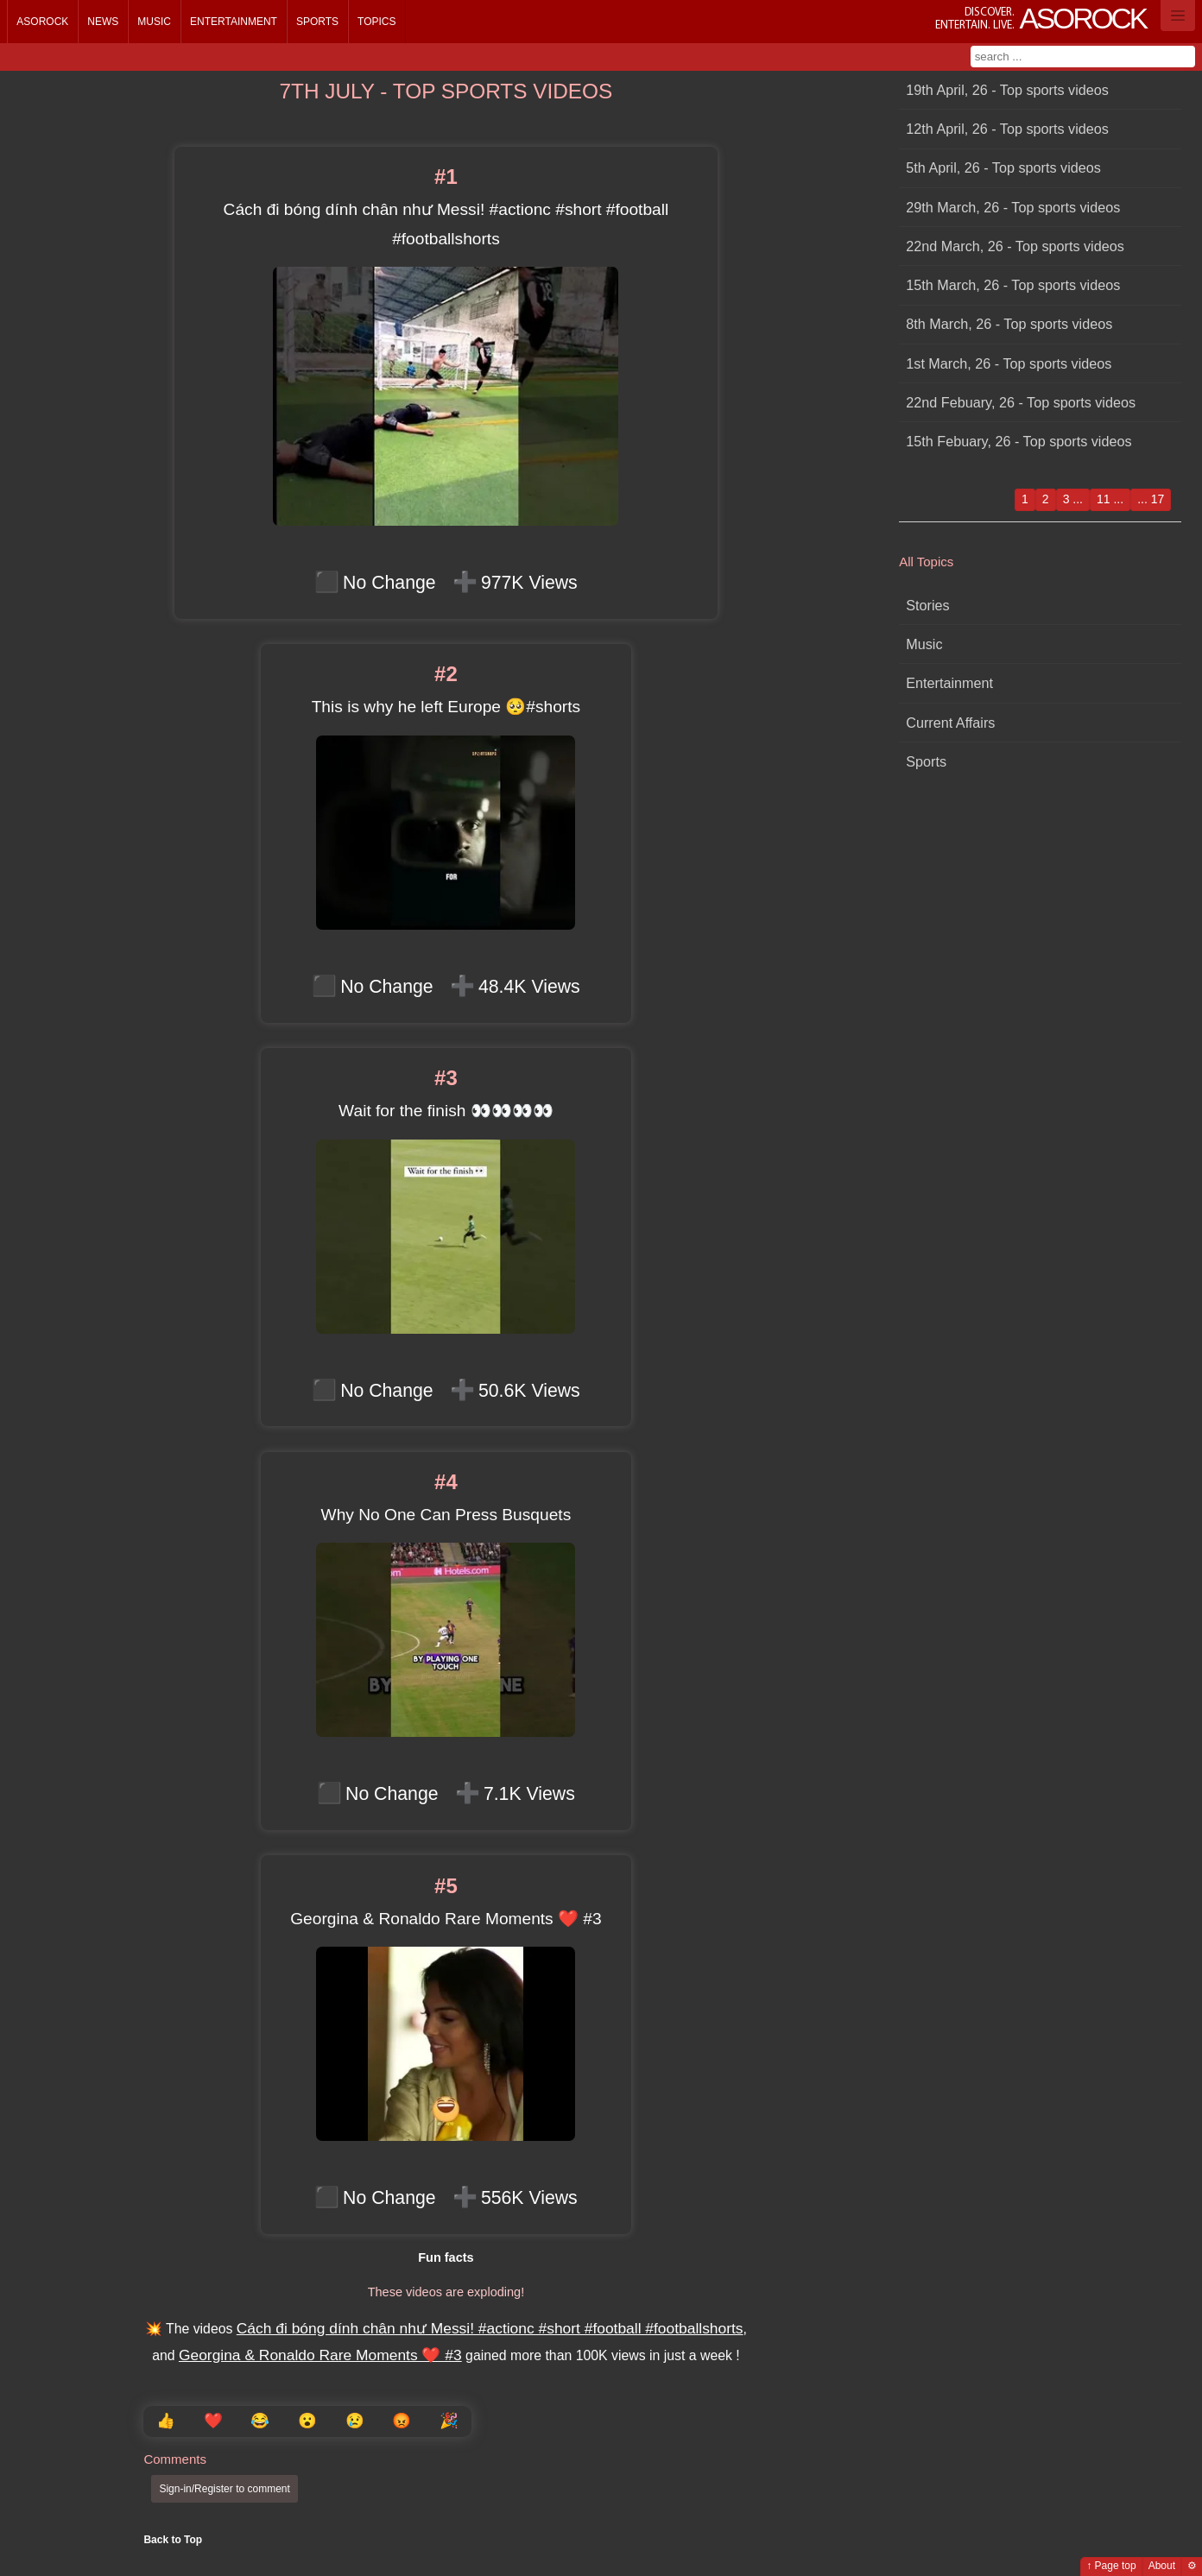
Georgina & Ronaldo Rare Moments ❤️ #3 (320, 2355)
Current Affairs (950, 722)
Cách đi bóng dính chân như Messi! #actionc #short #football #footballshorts (490, 2328)
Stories (927, 605)
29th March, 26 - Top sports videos (1013, 207)
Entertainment (233, 22)
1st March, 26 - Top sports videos (1008, 363)
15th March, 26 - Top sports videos (1013, 285)
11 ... (1110, 499)
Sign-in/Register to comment (224, 2489)
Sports (317, 22)
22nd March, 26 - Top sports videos (1015, 246)
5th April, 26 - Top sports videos (1003, 167)
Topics (376, 22)
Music (154, 22)
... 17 (1150, 499)
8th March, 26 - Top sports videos (1009, 323)
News (102, 22)
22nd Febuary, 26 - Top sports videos (1021, 402)
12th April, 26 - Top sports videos (1007, 128)
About (1161, 2566)
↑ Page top (1111, 2566)
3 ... (1073, 499)
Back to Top (172, 2540)
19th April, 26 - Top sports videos (1007, 90)
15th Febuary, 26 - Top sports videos (1018, 441)
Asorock (42, 22)
